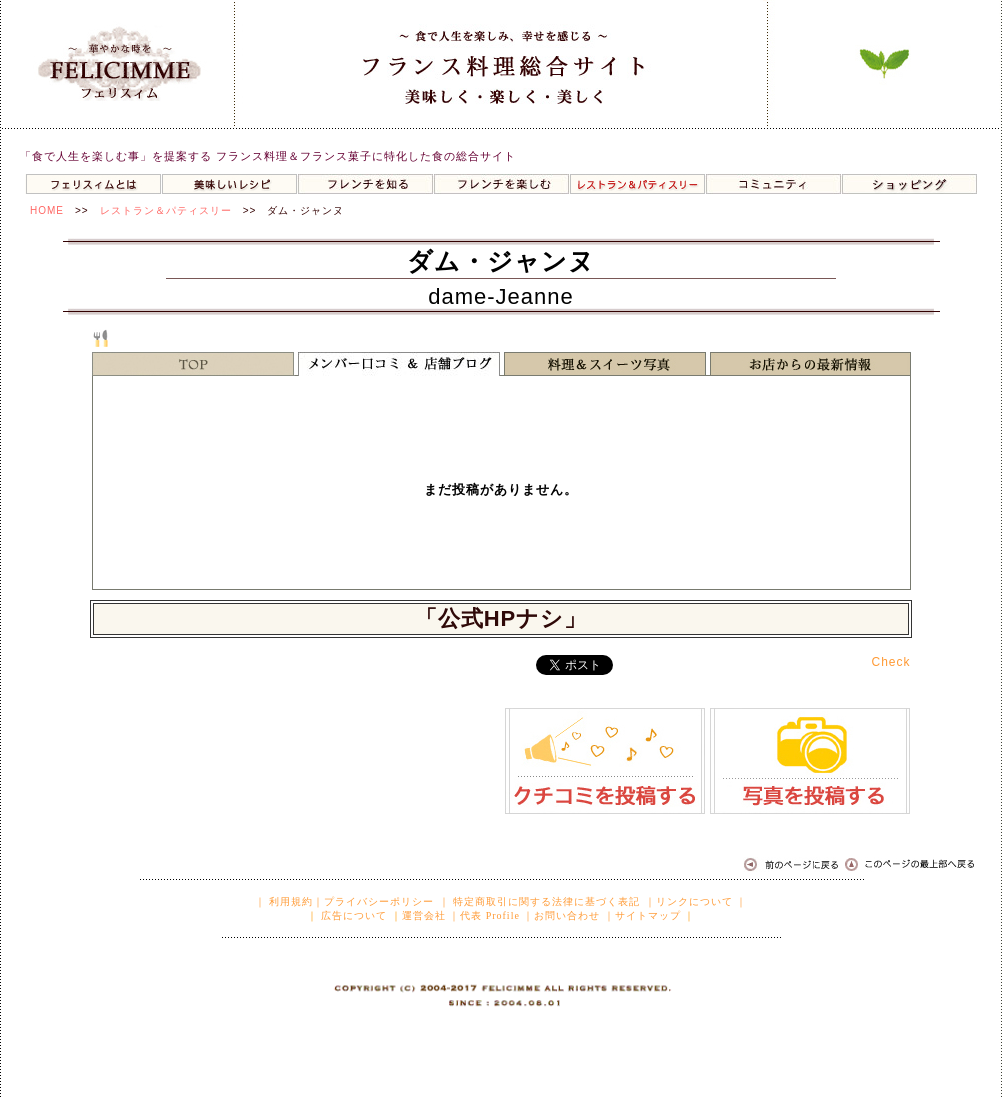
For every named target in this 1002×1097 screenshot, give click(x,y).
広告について (353, 915)
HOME (47, 210)
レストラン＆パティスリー (166, 210)
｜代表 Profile (484, 915)
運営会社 (424, 915)
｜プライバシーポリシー (373, 901)
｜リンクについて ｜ (696, 901)
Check (890, 662)
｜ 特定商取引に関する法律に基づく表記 (540, 901)
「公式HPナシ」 (501, 618)
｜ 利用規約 (284, 901)
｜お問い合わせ (561, 915)
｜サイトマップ (642, 915)
